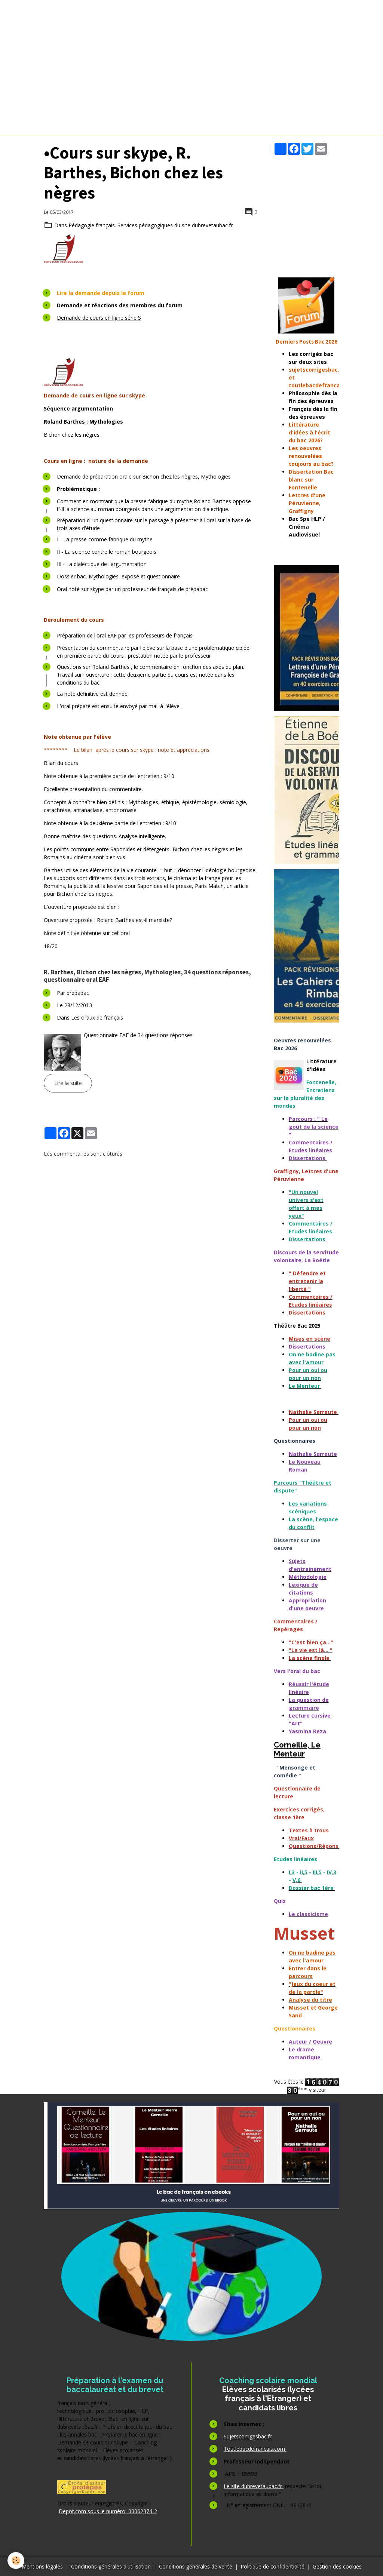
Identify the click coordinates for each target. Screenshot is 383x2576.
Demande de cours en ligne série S (99, 317)
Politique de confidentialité (272, 2566)
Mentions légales (42, 2566)
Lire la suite (68, 1082)
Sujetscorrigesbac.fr (248, 2436)
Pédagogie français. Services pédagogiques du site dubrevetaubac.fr (150, 225)
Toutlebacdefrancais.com (255, 2448)
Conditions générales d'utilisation (111, 2566)
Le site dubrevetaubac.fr (254, 2486)
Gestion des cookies (337, 2566)
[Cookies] (15, 2560)
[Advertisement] (306, 211)
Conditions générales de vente (195, 2566)
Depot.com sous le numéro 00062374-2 (108, 2511)
